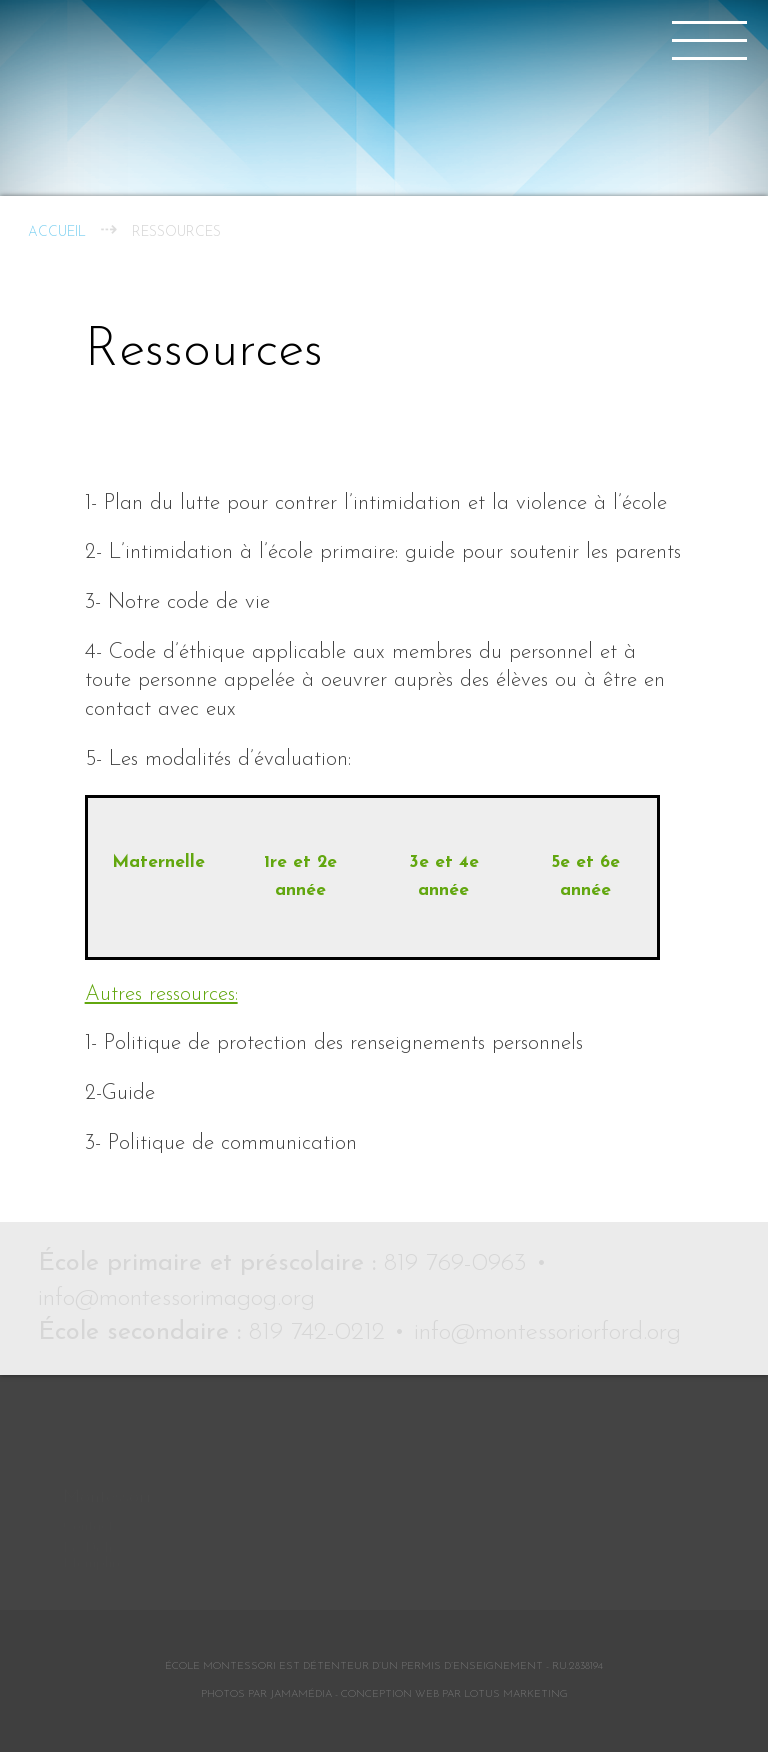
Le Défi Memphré (94, 1519)
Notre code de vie (189, 602)
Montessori (107, 1460)
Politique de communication (232, 1143)
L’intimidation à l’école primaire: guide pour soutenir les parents (395, 552)
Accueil (57, 232)
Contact (88, 1489)
